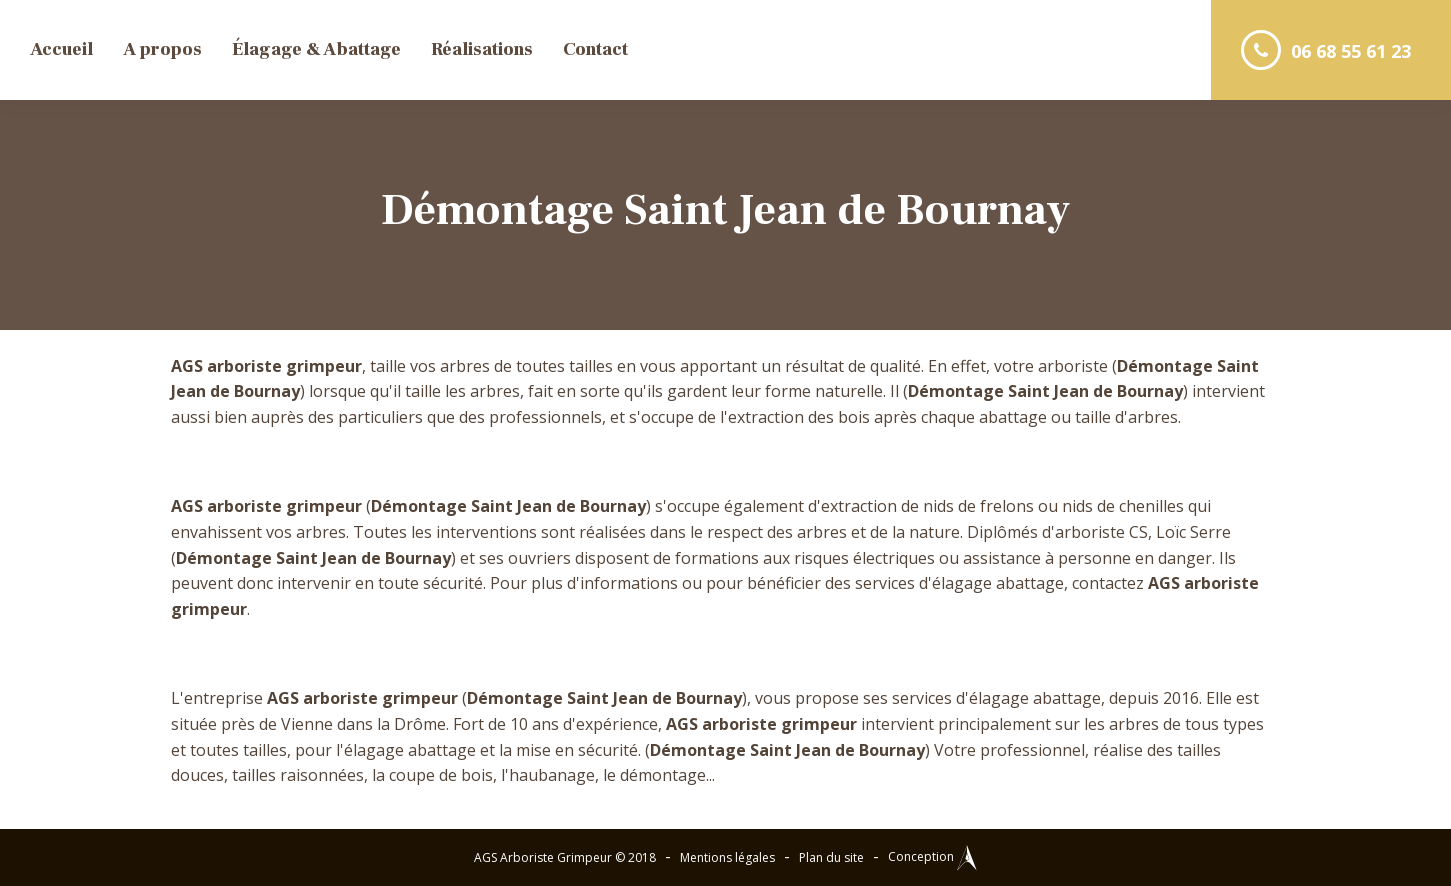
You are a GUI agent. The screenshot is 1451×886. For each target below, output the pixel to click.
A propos (162, 49)
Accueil (61, 49)
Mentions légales (727, 857)
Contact (595, 49)
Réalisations (482, 49)
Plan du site (831, 857)
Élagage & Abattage (316, 49)
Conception (932, 856)
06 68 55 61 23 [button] (1326, 50)
